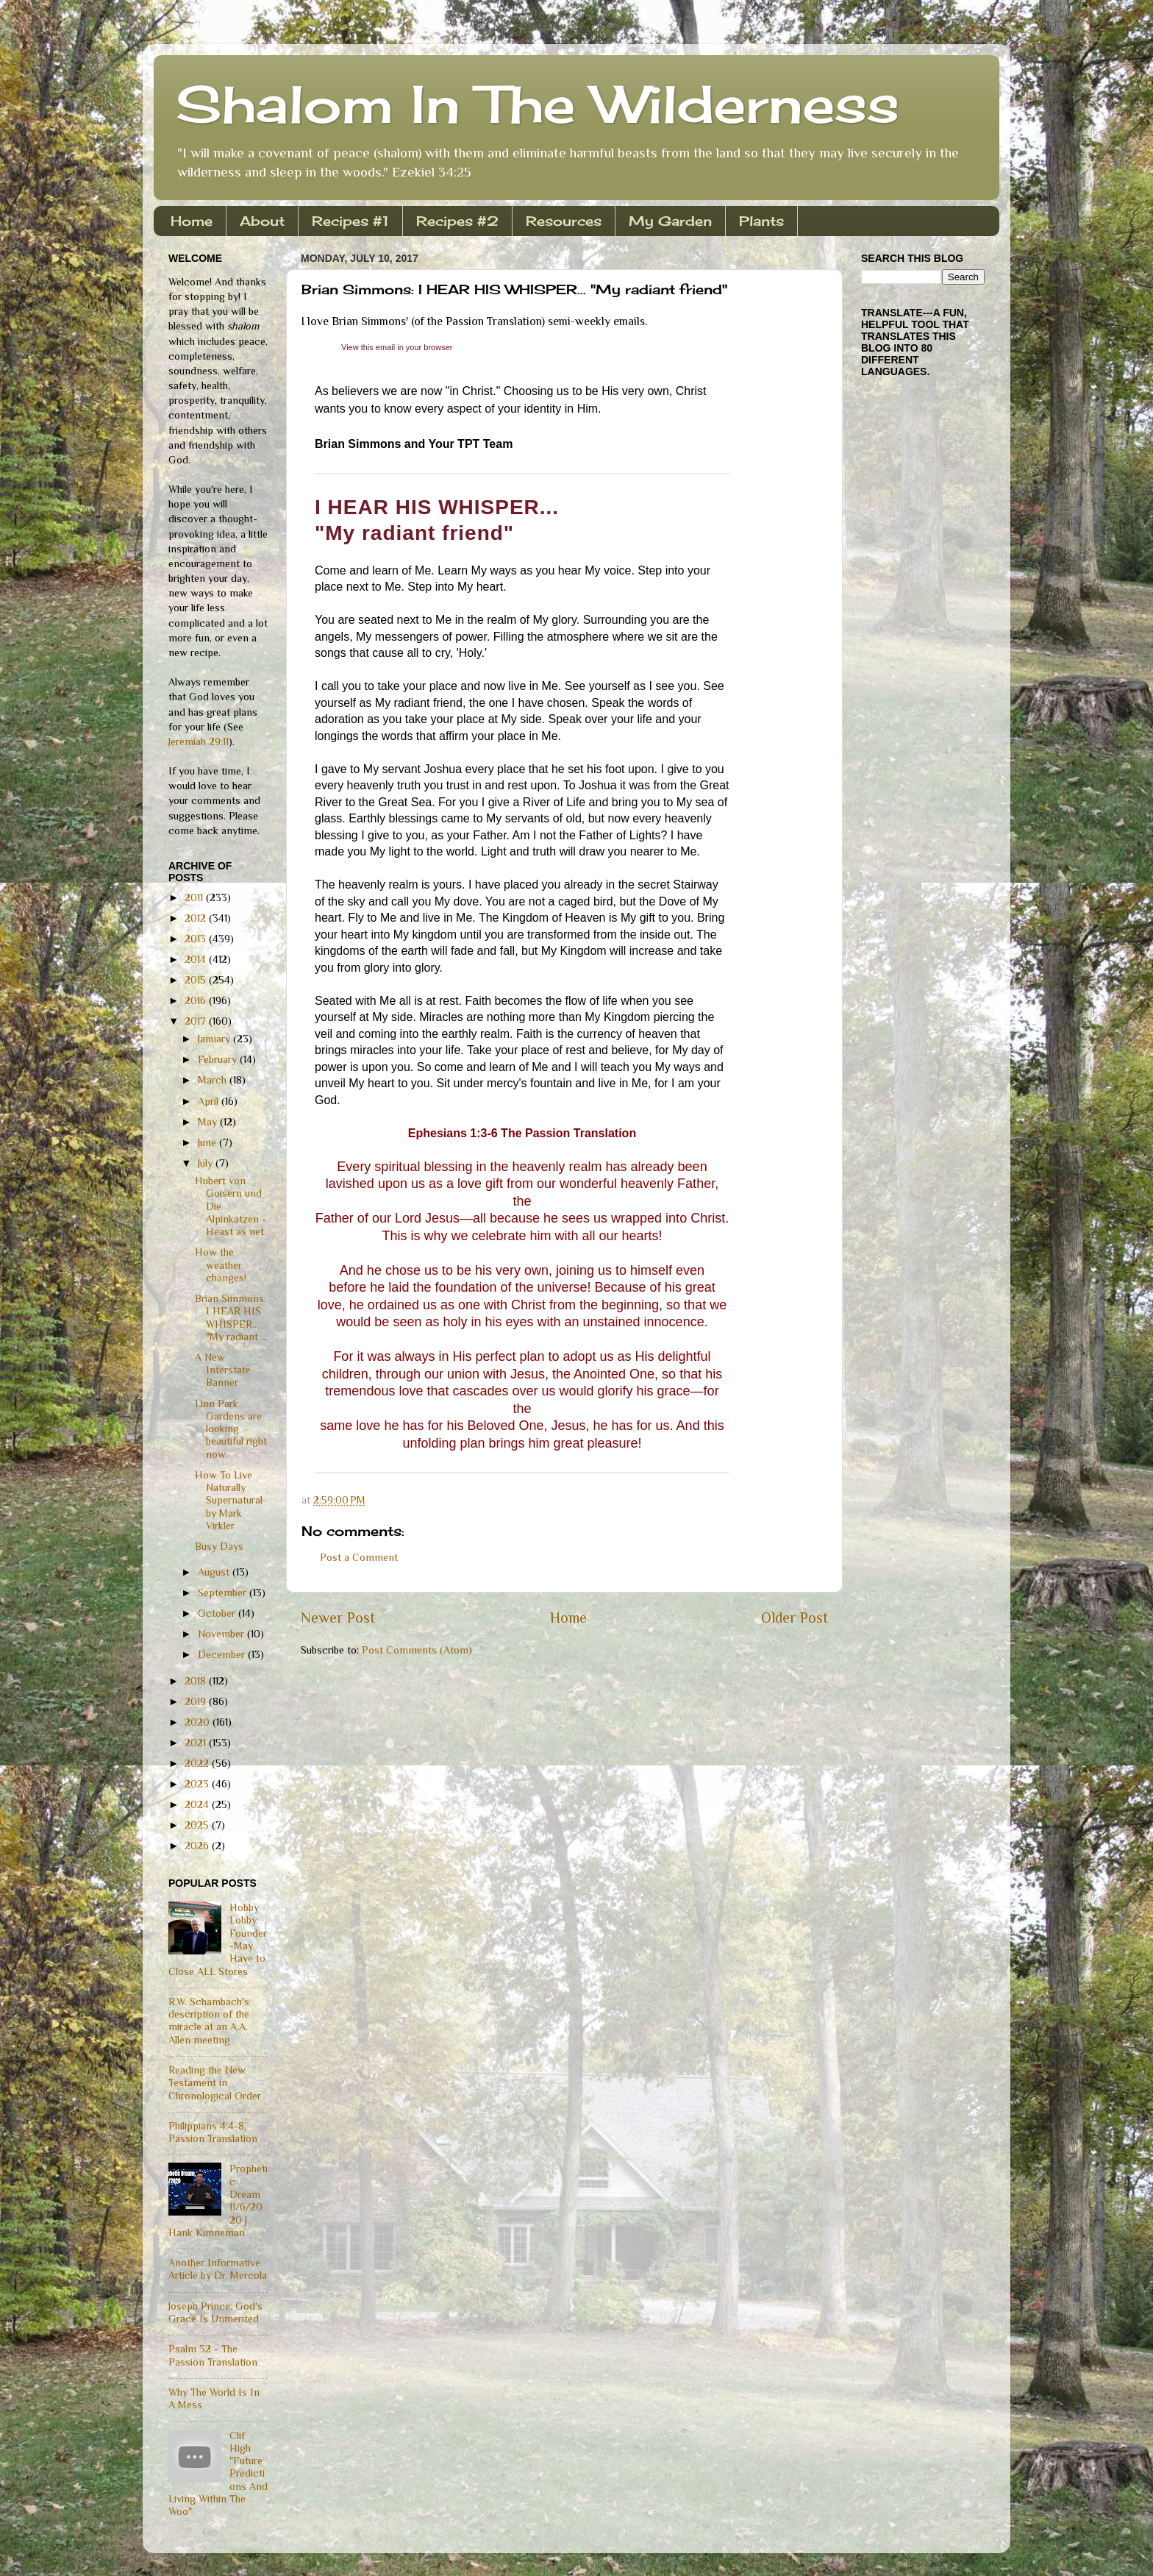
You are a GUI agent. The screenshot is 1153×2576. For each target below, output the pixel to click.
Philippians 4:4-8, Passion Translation (212, 2132)
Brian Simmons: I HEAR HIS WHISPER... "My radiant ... (231, 1317)
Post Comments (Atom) (417, 1650)
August (215, 1572)
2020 (199, 1722)
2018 (197, 1681)
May (209, 1122)
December (223, 1654)
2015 (197, 980)
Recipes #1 (350, 221)
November (222, 1634)
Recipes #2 (457, 221)
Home (192, 221)
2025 (198, 1825)
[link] (396, 347)
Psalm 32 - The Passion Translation (212, 2355)
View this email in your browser (396, 347)
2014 (197, 959)
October (218, 1613)
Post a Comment (359, 1557)
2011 (195, 897)
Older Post (794, 1617)
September (223, 1592)
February (219, 1059)
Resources (564, 221)
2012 (197, 918)
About (262, 221)
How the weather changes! (220, 1265)
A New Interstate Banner (223, 1370)
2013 (197, 938)
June (208, 1142)
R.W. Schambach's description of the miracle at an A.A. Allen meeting (208, 2021)
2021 (197, 1742)
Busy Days (219, 1546)
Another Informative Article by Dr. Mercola (217, 2269)
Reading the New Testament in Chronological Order (214, 2083)
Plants (761, 221)
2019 (197, 1701)
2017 (197, 1021)
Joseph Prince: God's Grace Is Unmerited (215, 2312)
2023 (198, 1784)
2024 (198, 1804)
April (209, 1101)
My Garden (670, 221)
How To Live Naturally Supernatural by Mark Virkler (229, 1500)
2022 (198, 1763)
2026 (198, 1845)
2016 (197, 1000)
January (215, 1039)
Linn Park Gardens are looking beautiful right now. (231, 1429)
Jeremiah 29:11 (198, 741)
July (206, 1163)
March (213, 1080)
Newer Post (338, 1617)
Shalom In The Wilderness (537, 103)
